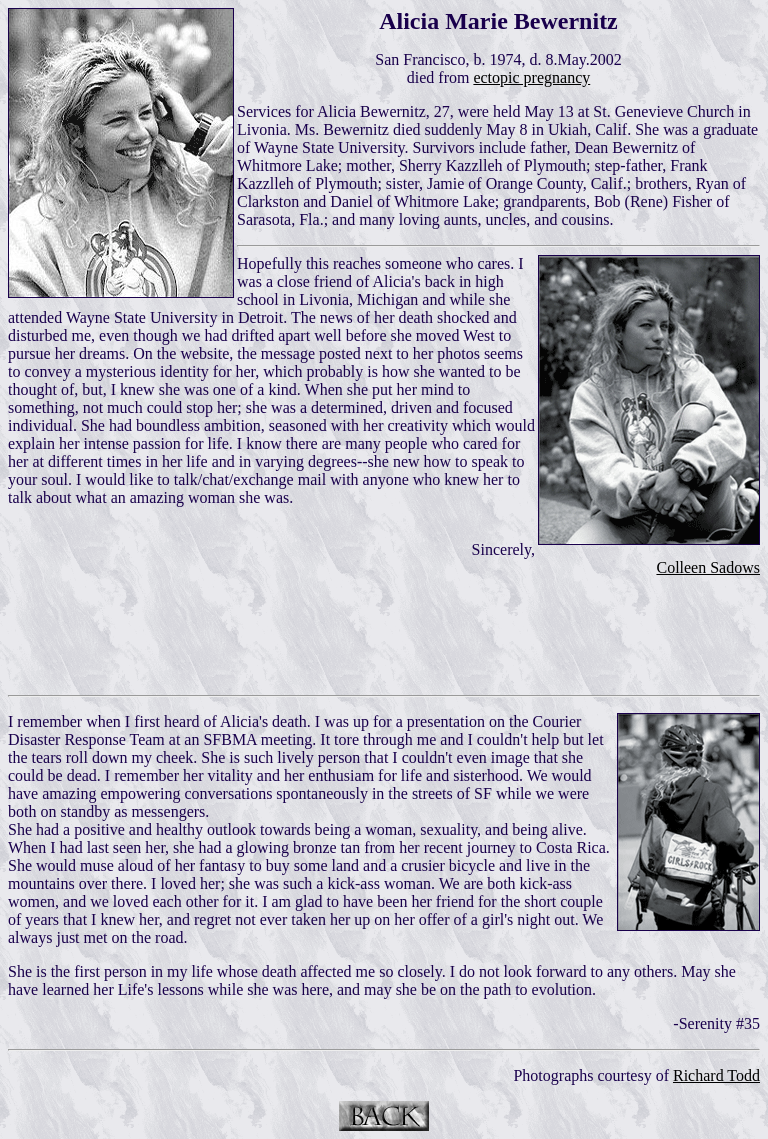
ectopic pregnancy (531, 77)
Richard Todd (716, 1075)
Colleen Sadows (708, 567)
